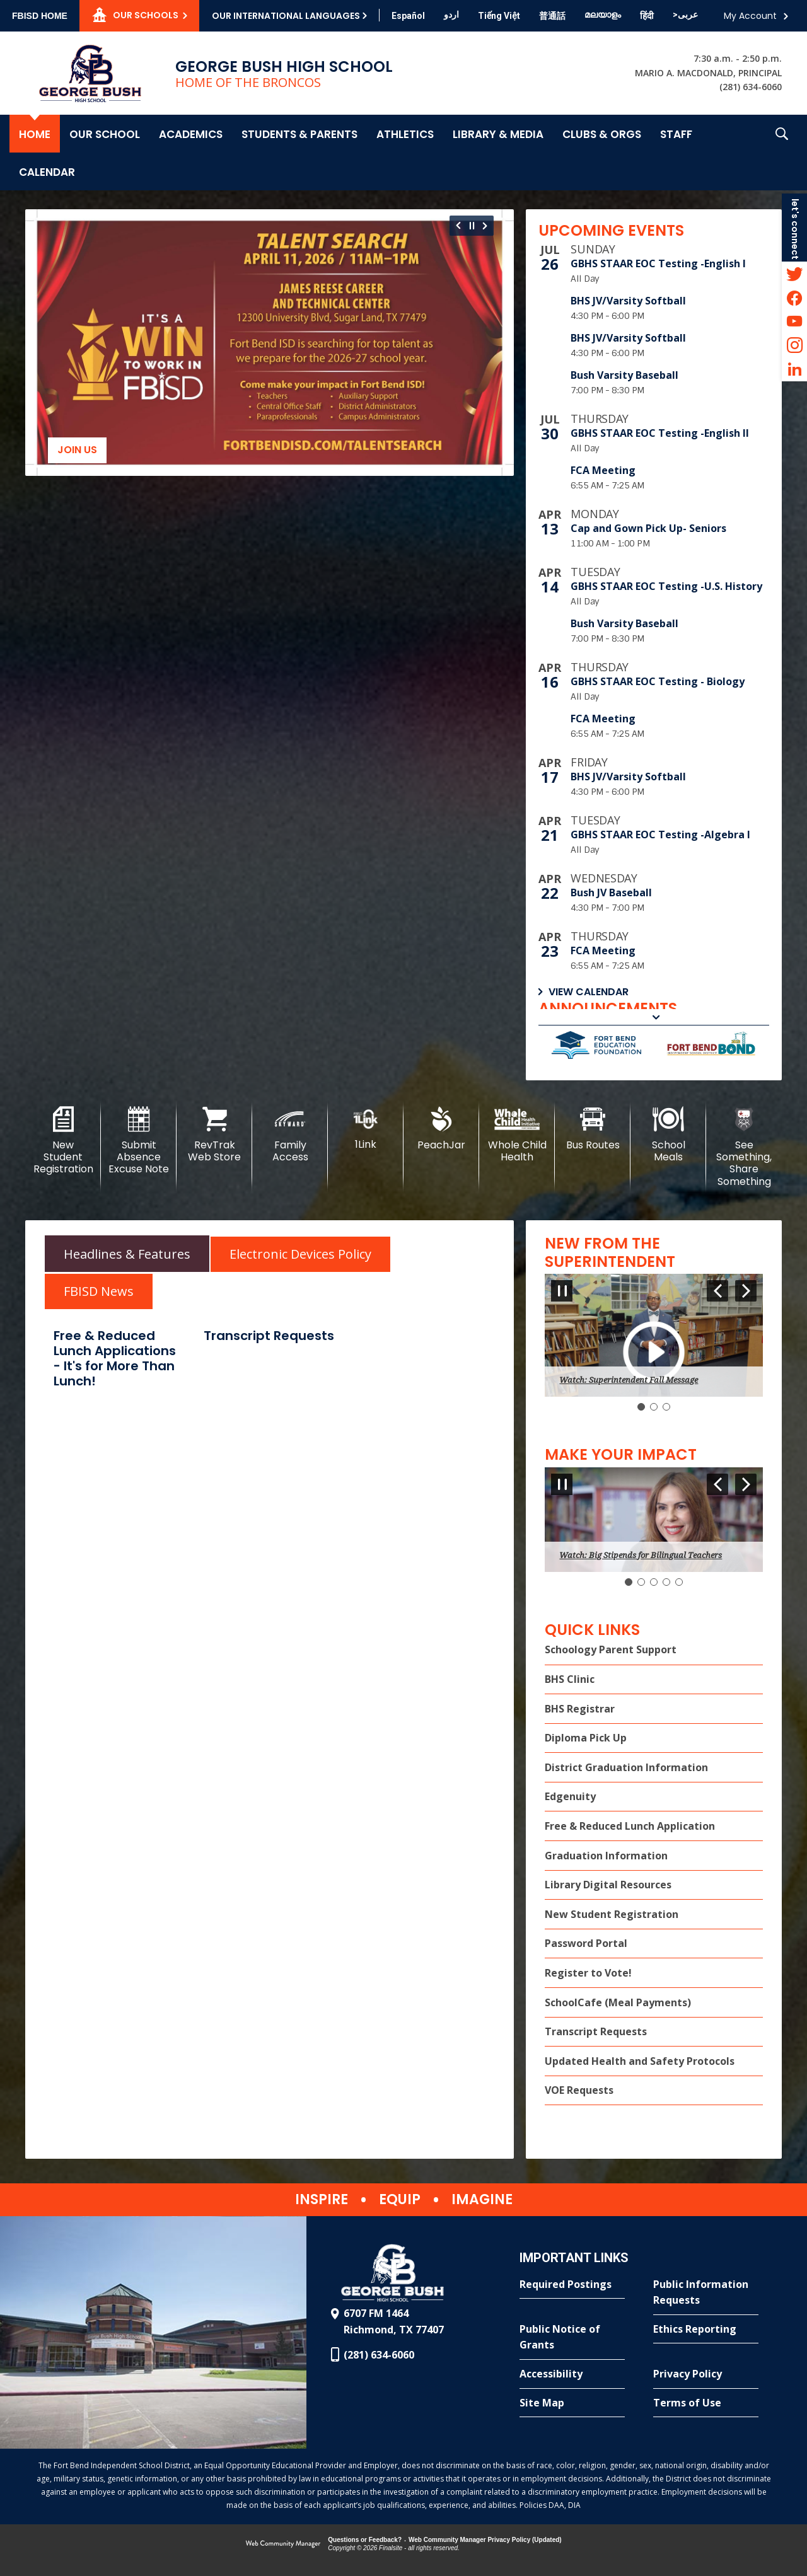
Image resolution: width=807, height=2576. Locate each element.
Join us (77, 449)
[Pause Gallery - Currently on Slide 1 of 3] (561, 1291)
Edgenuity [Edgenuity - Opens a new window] (570, 1796)
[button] (781, 152)
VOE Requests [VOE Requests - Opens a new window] (579, 2090)
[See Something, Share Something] (743, 1147)
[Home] (34, 134)
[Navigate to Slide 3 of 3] (717, 1291)
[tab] (127, 1253)
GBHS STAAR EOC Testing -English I (658, 263)
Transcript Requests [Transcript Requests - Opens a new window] (596, 2031)
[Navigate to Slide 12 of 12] (457, 226)
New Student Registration (611, 1914)
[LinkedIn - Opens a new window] (794, 369)
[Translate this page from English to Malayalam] (602, 14)
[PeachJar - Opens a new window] (441, 1128)
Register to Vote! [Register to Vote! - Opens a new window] (588, 1973)
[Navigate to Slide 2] (654, 1407)
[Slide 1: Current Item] (641, 1407)
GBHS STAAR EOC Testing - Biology (658, 681)
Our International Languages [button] (286, 15)
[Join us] (269, 342)
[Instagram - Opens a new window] (794, 345)
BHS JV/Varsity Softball (628, 301)
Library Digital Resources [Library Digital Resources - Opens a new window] (608, 1885)
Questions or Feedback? (365, 2539)
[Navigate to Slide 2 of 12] (487, 226)
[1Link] (365, 1128)
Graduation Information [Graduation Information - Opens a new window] (606, 1856)
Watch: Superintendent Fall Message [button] (628, 1380)
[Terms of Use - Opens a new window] (706, 2403)
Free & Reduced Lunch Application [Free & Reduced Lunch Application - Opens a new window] (630, 1826)
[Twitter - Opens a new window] (794, 273)
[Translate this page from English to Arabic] (685, 14)
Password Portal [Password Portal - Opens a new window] (586, 1943)
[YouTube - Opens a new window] (794, 321)
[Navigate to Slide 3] (666, 1407)
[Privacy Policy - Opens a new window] (706, 2374)
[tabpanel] (269, 1360)
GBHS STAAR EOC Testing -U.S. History (666, 586)
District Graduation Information (626, 1767)
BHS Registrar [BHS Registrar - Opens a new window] (580, 1709)
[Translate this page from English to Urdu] (451, 14)
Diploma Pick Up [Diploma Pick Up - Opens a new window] (586, 1738)
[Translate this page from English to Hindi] (647, 16)
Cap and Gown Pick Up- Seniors (648, 528)
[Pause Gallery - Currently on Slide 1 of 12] (472, 226)
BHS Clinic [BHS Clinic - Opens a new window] (570, 1679)
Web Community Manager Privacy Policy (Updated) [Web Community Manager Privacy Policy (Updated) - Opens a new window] (485, 2539)
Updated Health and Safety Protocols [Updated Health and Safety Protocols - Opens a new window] (639, 2061)
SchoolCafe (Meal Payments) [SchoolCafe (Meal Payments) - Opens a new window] (618, 2002)
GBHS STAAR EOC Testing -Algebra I (660, 834)
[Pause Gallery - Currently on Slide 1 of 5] (561, 1484)
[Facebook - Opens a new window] (794, 297)
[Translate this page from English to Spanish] (408, 16)
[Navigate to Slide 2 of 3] (746, 1291)
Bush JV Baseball (611, 892)
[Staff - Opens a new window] (676, 134)
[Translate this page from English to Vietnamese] (499, 16)
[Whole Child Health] (517, 1134)
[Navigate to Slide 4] (666, 1582)
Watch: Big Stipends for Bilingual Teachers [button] (640, 1555)
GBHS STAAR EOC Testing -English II (660, 433)
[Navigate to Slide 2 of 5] (746, 1484)
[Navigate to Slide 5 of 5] (717, 1484)
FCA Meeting (603, 470)
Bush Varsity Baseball (624, 375)
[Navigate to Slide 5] (679, 1582)
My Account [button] (750, 15)
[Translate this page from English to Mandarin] (552, 16)
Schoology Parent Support (610, 1649)
